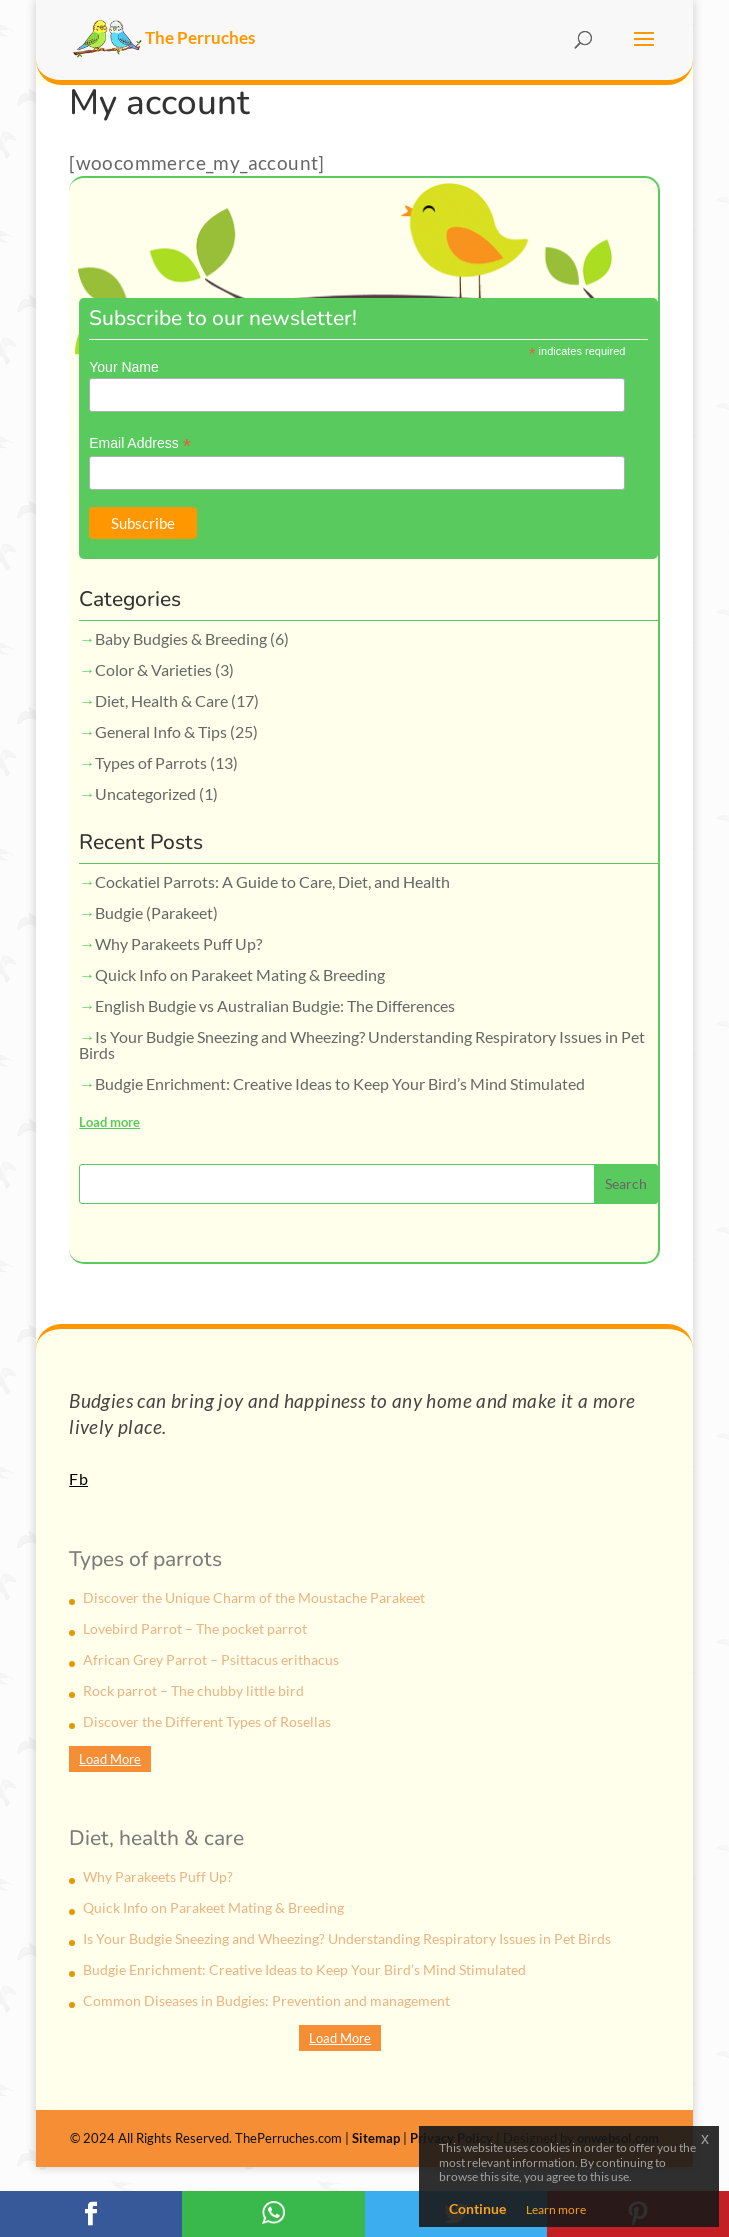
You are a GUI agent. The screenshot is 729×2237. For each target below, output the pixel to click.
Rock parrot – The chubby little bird (193, 1690)
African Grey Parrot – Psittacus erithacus (211, 1659)
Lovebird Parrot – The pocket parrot (195, 1628)
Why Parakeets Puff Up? (178, 943)
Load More (110, 1759)
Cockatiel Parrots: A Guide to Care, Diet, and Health (272, 881)
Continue (477, 2208)
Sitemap (376, 2138)
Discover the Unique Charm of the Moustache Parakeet (254, 1597)
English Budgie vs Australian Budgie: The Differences (275, 1005)
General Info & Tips (161, 731)
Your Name (124, 367)
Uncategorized (145, 793)
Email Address (140, 443)
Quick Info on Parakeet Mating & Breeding (240, 974)
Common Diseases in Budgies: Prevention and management (266, 2000)
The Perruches (163, 37)
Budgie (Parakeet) (156, 912)
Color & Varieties (153, 669)
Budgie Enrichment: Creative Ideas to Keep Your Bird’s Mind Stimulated (340, 1083)
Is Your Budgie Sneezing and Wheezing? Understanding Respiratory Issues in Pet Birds (362, 1044)
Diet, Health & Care (161, 700)
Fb (78, 1478)
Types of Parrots (151, 762)
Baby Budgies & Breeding (181, 638)
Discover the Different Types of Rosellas (207, 1721)
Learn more (556, 2209)
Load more (109, 1122)
